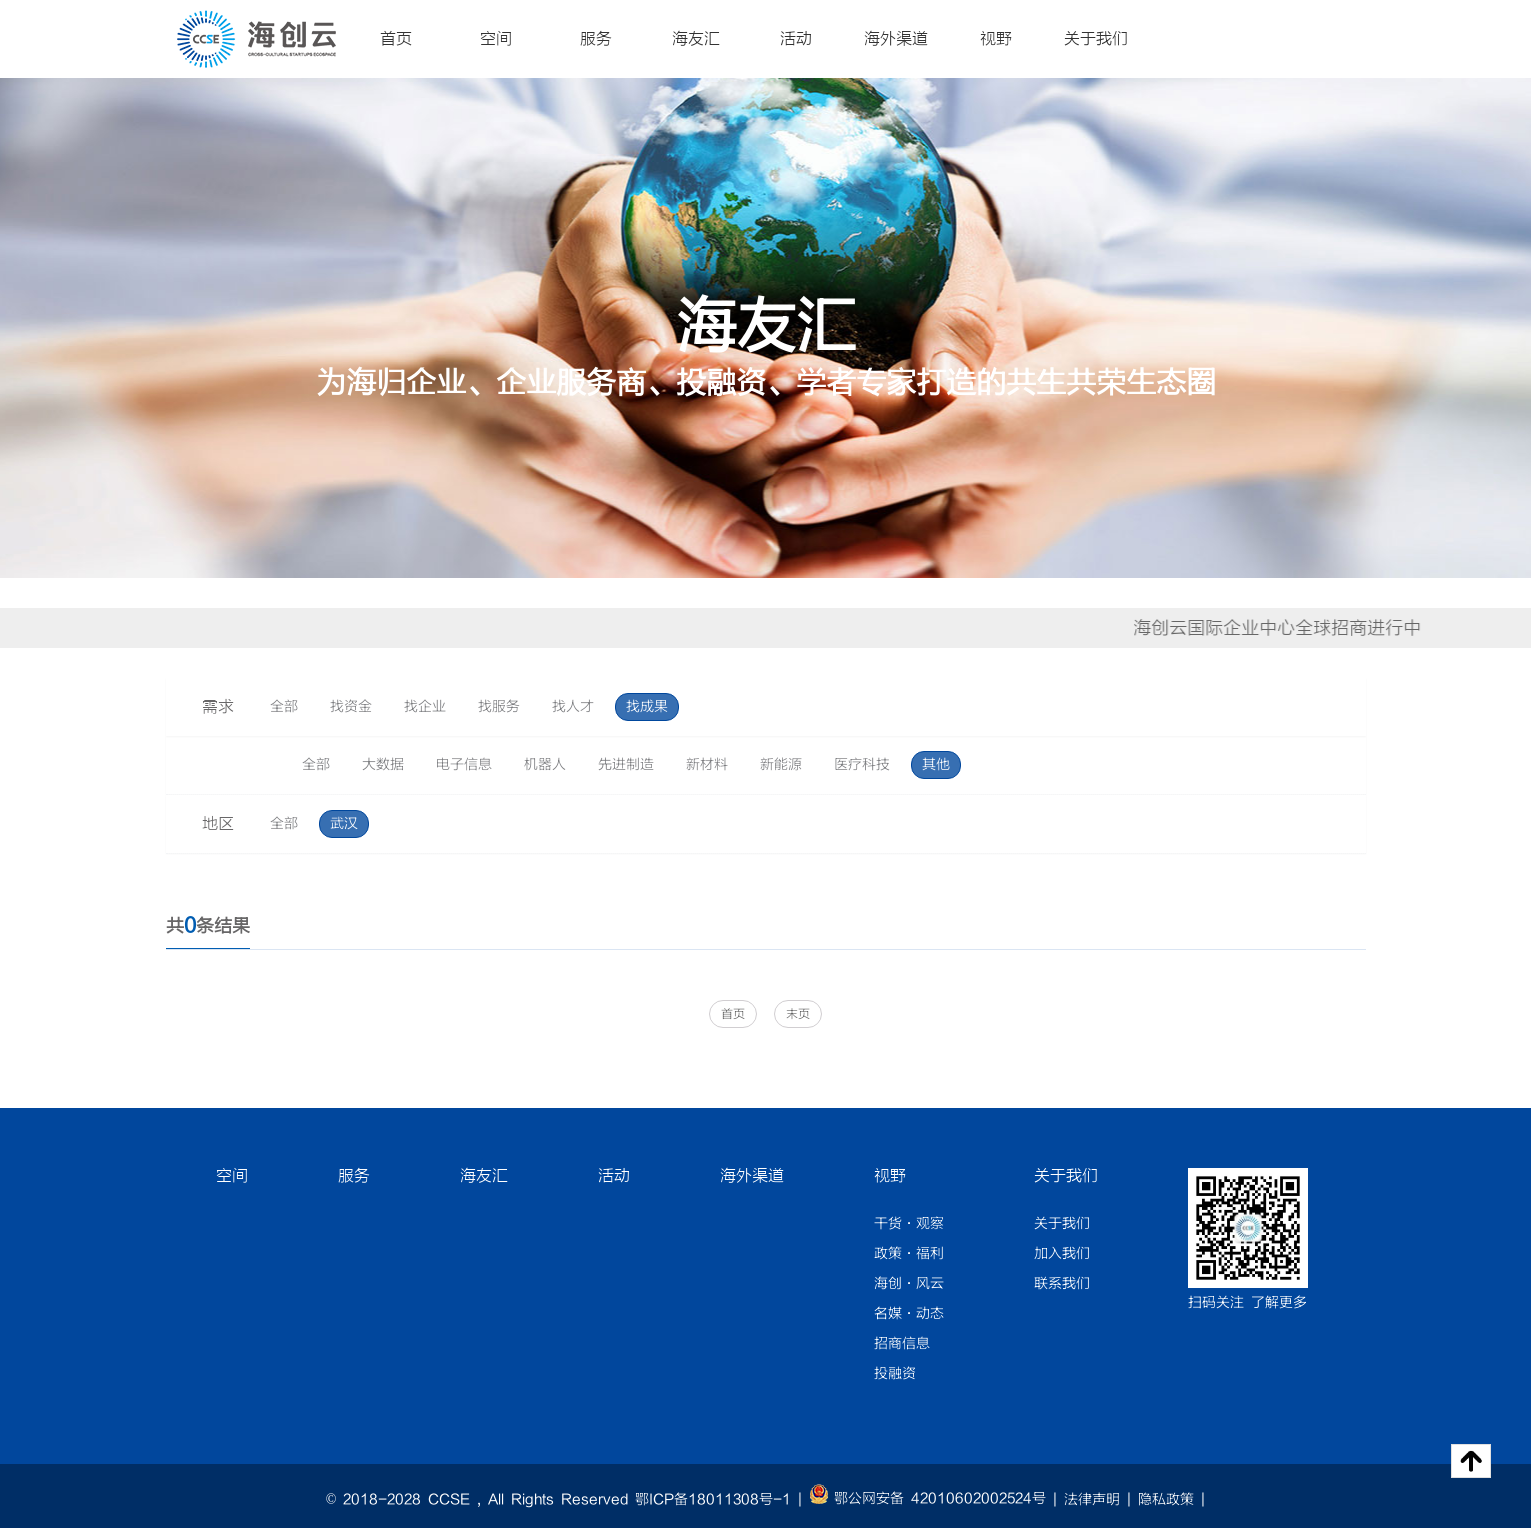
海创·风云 (909, 1284)
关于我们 (1096, 39)
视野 (996, 39)
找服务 (499, 707)
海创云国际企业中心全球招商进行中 (1290, 628)
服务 (596, 39)
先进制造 (626, 765)
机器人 (545, 765)
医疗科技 (862, 765)
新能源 (781, 765)
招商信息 (902, 1344)
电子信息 (464, 765)
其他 (936, 765)
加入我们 (1062, 1254)
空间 (496, 39)
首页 (396, 39)
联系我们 (1062, 1284)
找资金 (351, 707)
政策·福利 (909, 1254)
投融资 (895, 1374)
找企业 (425, 707)
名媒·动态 (909, 1314)
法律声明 (1092, 1500)
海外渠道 (896, 39)
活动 (796, 39)
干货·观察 (909, 1224)
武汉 (344, 824)
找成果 (647, 707)
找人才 (573, 707)
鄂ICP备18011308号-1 (713, 1500)
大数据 (383, 765)
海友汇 (696, 39)
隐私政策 (1166, 1500)
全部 (284, 707)
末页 (798, 1014)
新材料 (707, 765)
